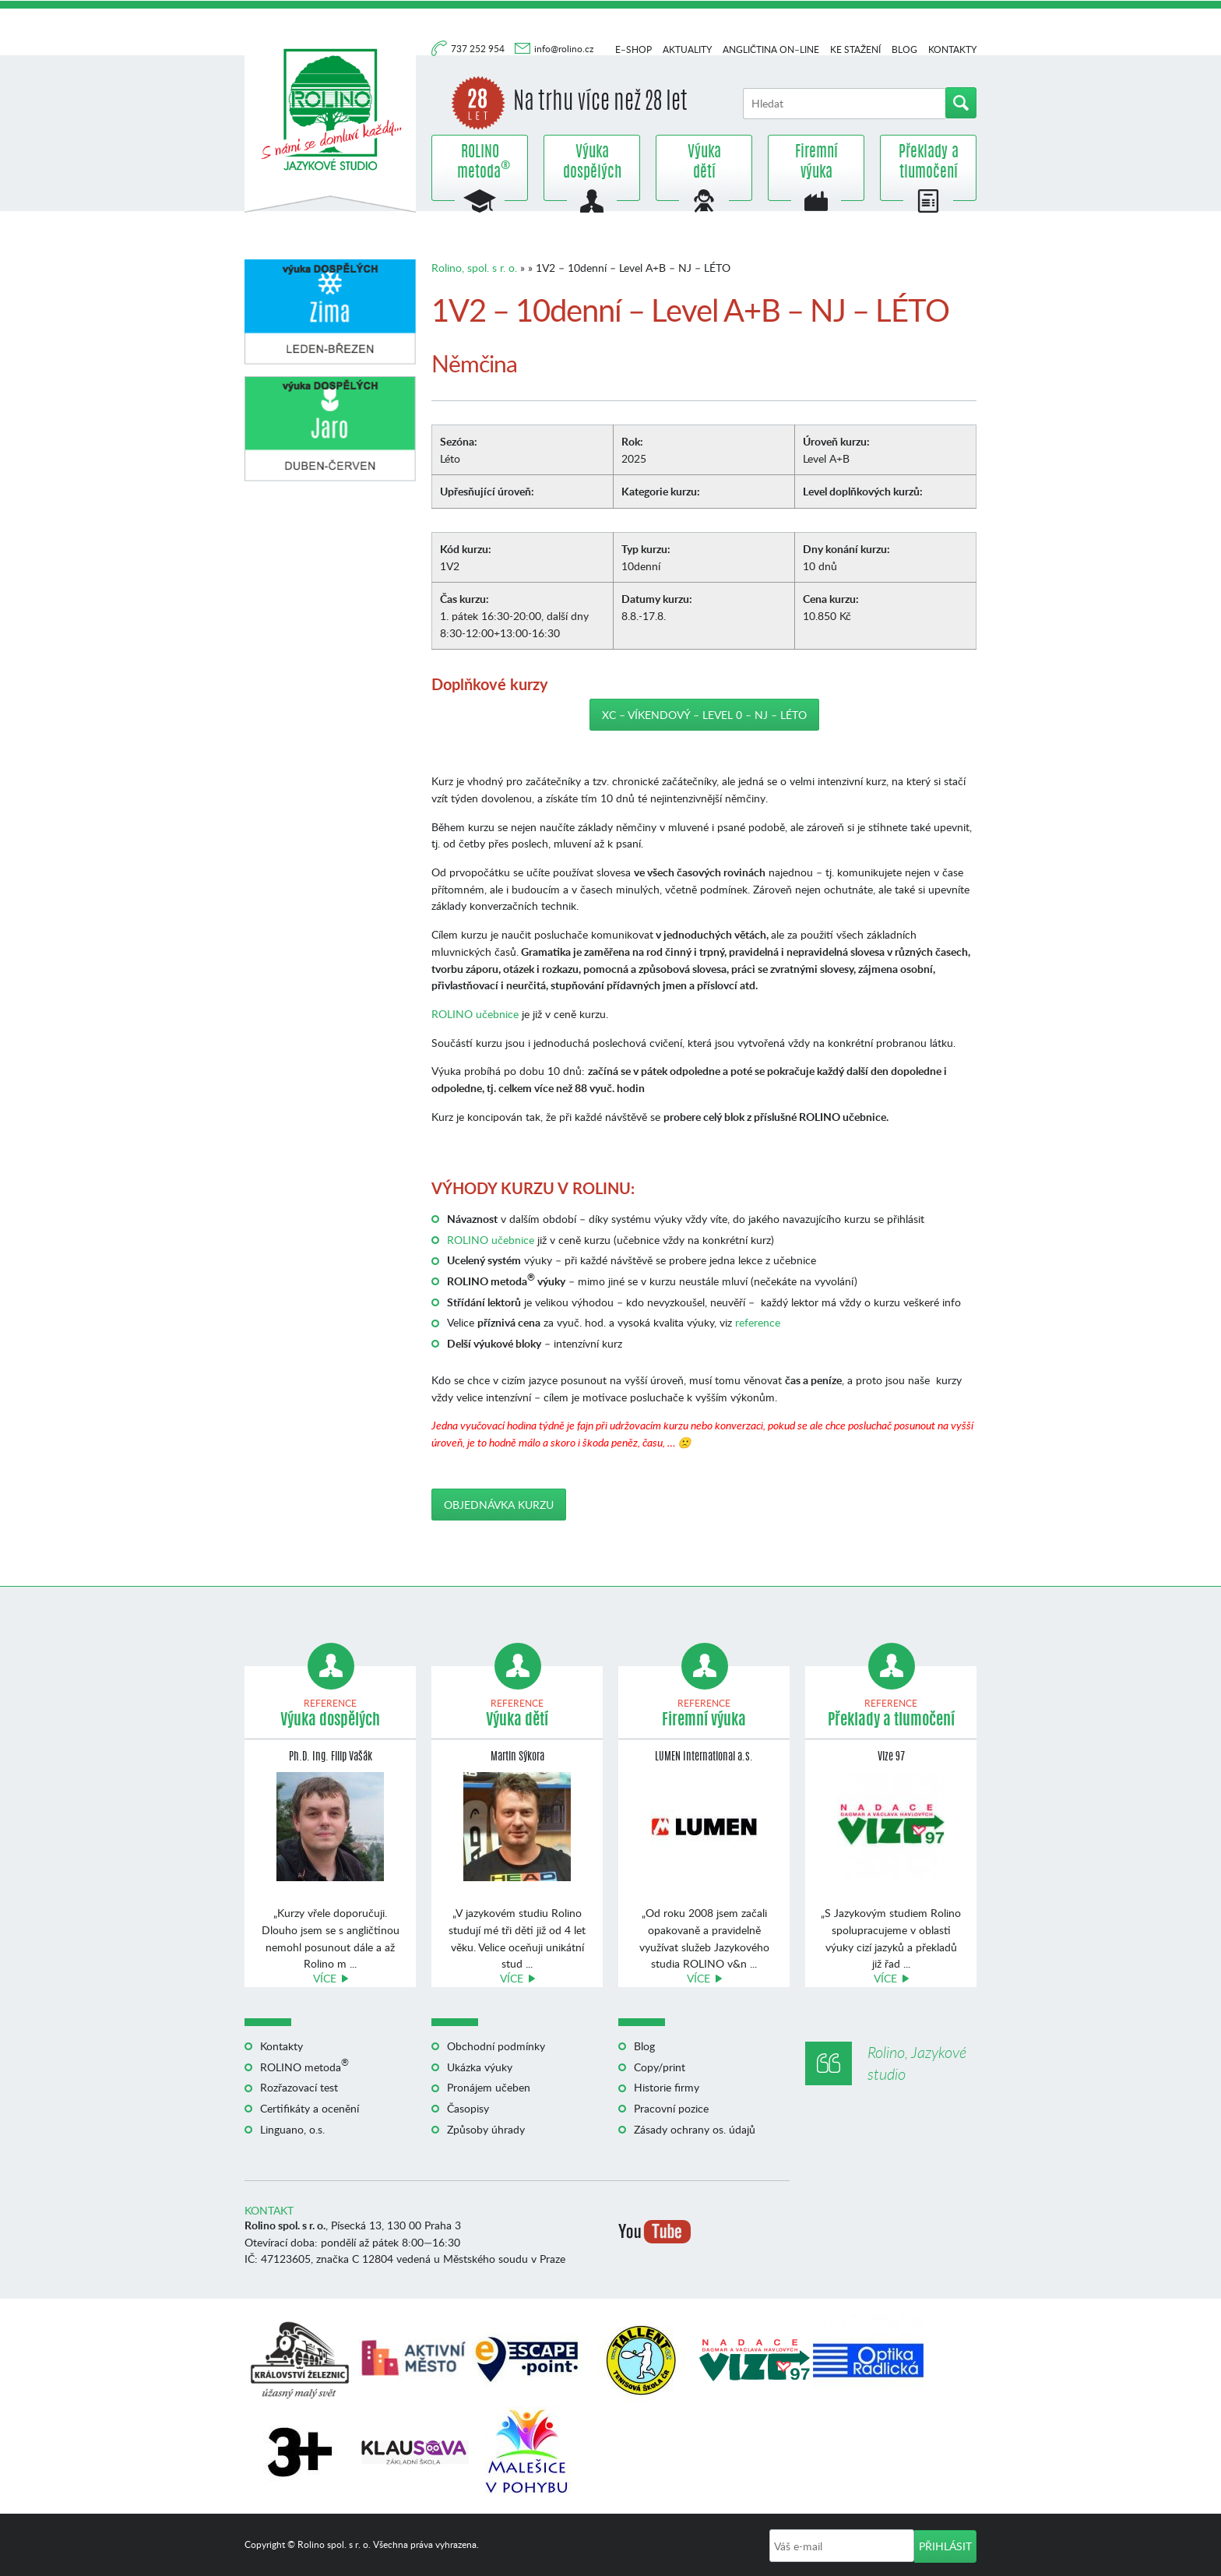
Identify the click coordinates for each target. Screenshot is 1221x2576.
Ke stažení (855, 49)
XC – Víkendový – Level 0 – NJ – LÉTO (704, 714)
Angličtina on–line (771, 49)
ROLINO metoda (479, 163)
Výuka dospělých (592, 163)
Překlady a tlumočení (929, 163)
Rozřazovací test (299, 2087)
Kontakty (952, 49)
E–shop (633, 49)
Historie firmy (666, 2087)
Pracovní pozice (671, 2108)
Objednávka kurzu (499, 1504)
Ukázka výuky (479, 2067)
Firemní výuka (816, 163)
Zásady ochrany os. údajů (694, 2129)
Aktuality (687, 49)
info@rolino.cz (563, 48)
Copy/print (659, 2067)
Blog (904, 49)
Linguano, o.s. (292, 2129)
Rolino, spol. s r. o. (474, 267)
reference (757, 1322)
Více (324, 1978)
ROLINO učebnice (475, 1013)
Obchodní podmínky (496, 2046)
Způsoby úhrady (486, 2129)
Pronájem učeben (488, 2087)
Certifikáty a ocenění (309, 2108)
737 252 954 (479, 48)
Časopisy (468, 2108)
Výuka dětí (704, 163)
